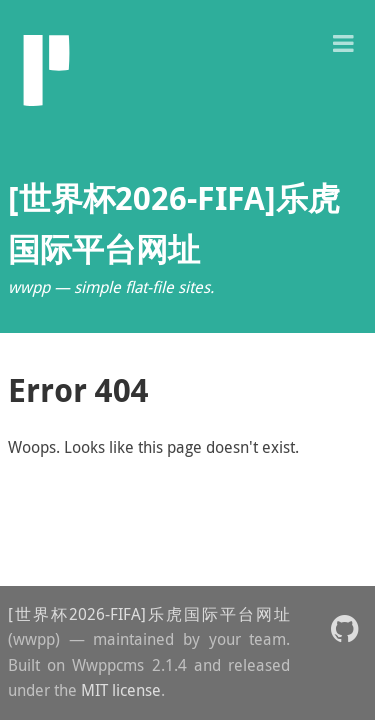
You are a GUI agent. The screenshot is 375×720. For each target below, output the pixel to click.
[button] (343, 41)
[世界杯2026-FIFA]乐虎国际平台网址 (149, 614)
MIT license (121, 690)
